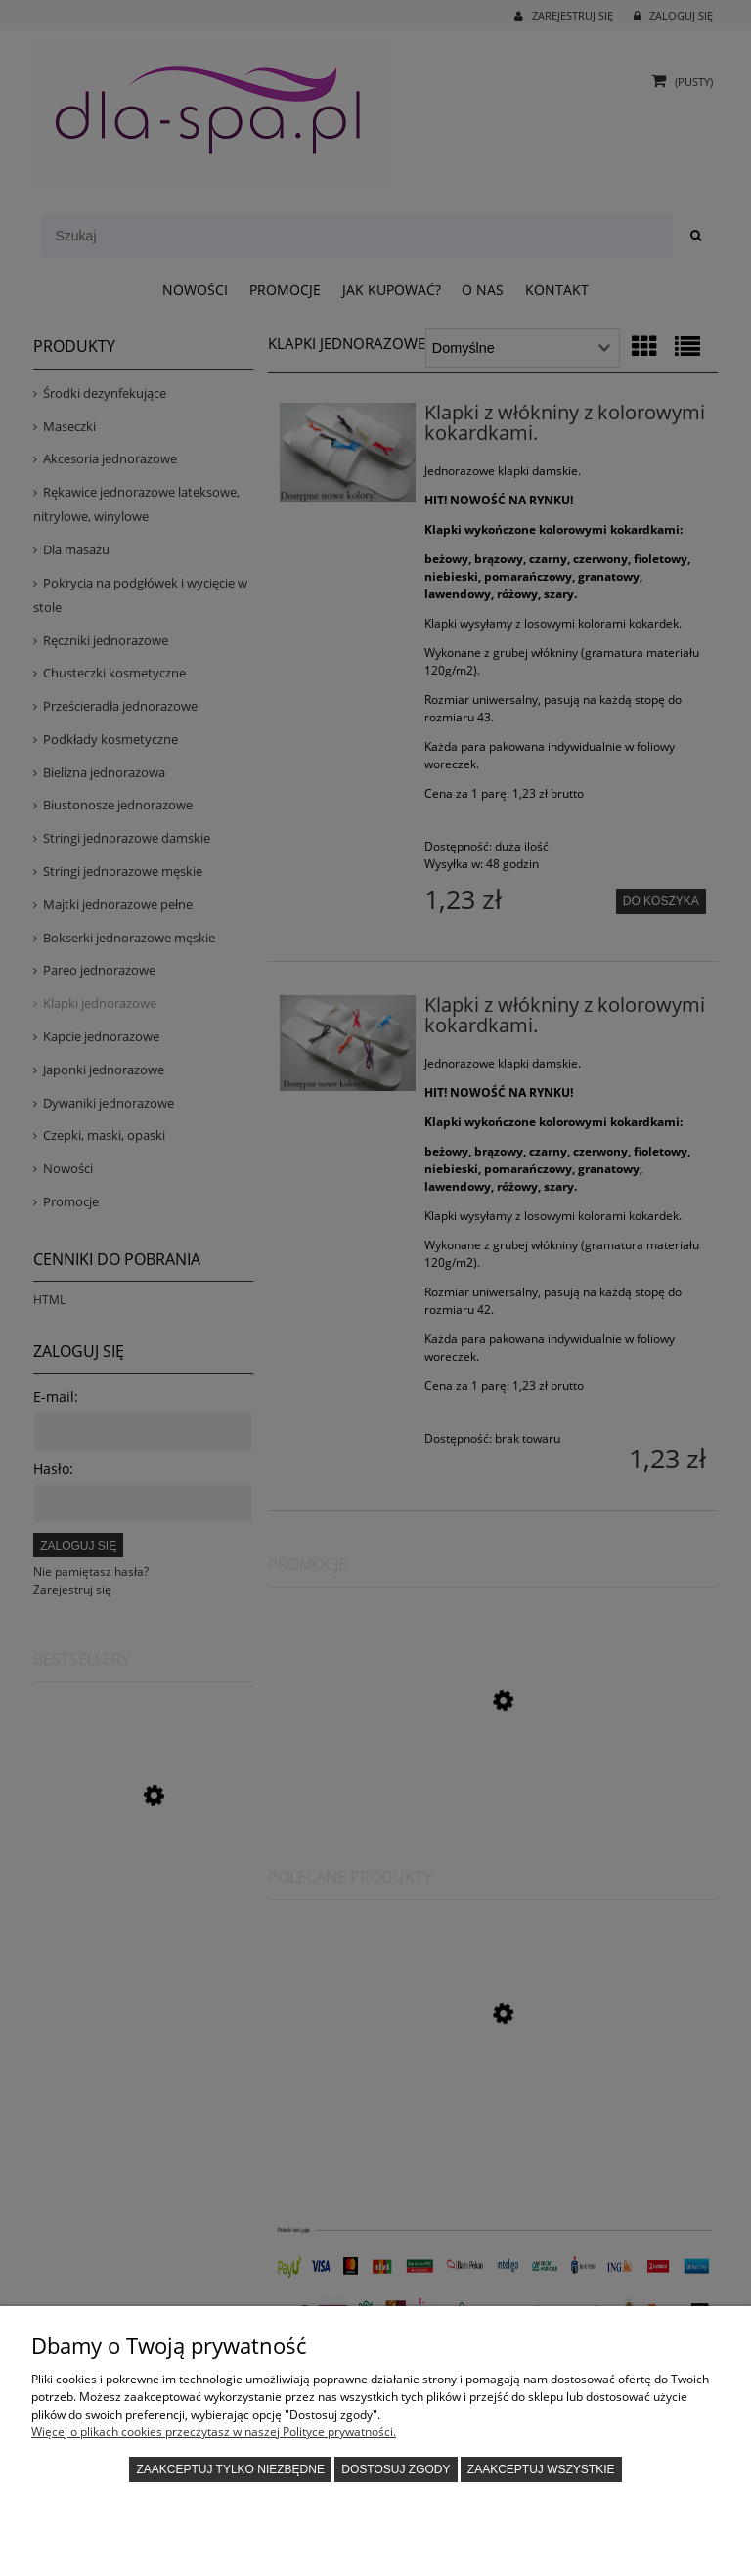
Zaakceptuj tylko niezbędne (230, 2469)
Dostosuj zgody (395, 2469)
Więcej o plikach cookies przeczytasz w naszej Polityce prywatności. (213, 2431)
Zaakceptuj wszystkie (541, 2469)
